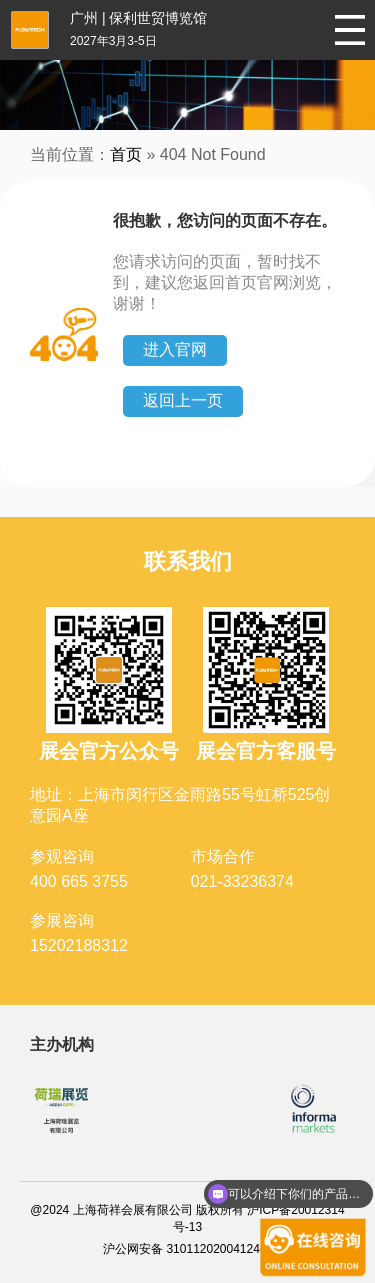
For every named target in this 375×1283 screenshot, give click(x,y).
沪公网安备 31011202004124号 (187, 1249)
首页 (126, 154)
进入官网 (175, 349)
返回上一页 (183, 400)
